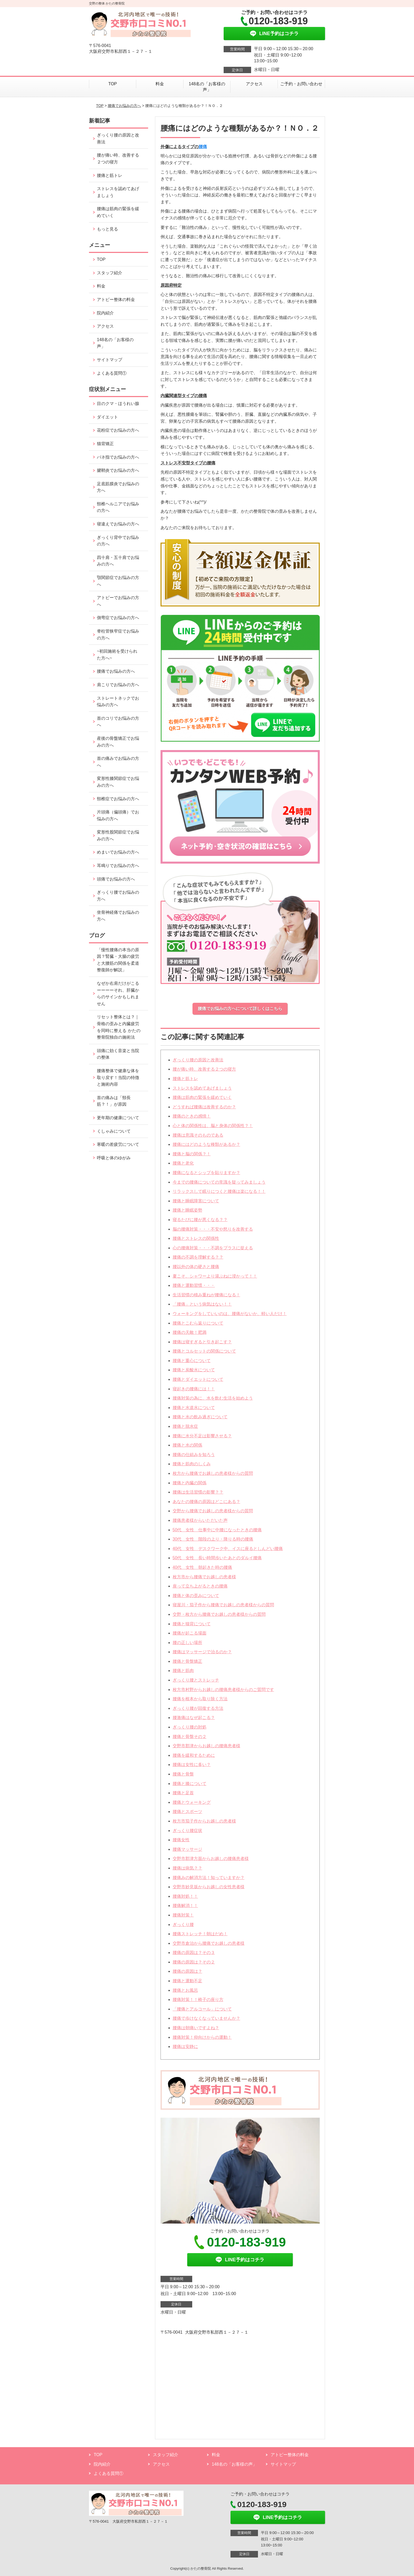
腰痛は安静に (185, 2046)
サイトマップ (109, 359)
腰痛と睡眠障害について (196, 1201)
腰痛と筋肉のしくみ (192, 1464)
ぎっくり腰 (183, 1924)
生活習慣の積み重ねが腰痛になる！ (206, 1295)
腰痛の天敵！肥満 (189, 1332)
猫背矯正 (105, 443)
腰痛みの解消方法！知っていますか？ (208, 1877)
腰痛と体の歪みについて (196, 1595)
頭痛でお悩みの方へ (116, 879)
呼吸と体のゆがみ (114, 1158)
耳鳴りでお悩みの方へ (118, 865)
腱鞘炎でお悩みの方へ (118, 470)
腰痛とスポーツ (187, 1811)
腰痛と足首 (183, 1793)
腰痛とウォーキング (192, 1802)
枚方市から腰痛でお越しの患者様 (204, 1577)
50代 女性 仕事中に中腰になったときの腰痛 (217, 1530)
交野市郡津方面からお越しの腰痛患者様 (211, 1858)
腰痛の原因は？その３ (194, 1952)
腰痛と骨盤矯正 (187, 1661)
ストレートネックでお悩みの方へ (118, 701)
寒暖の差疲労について (118, 1144)
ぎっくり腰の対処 (189, 1727)
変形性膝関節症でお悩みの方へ (118, 782)
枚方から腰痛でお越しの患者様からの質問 (213, 1473)
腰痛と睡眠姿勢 (187, 1210)
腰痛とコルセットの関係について (204, 1351)
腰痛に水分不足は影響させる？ (202, 1436)
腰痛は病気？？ (187, 1868)
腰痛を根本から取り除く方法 (200, 1699)
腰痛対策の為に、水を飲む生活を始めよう (213, 1398)
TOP (112, 84)
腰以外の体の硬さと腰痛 (196, 1266)
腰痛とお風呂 (185, 1990)
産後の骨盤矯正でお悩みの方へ (118, 741)
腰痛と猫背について (192, 1624)
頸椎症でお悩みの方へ (118, 799)
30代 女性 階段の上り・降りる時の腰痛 (213, 1539)
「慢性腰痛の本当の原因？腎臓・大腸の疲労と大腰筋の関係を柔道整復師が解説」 (118, 960)
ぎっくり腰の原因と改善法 (198, 1060)
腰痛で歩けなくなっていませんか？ (206, 2018)
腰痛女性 (181, 1840)
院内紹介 (105, 313)
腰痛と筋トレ (185, 1078)
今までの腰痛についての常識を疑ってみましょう (219, 1182)
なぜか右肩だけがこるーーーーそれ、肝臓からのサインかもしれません (118, 993)
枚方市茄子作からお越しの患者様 (204, 1821)
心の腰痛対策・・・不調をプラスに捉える (213, 1248)
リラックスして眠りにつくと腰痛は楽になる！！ (219, 1191)
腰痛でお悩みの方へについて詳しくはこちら (240, 1008)
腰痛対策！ (183, 1915)
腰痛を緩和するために (194, 1755)
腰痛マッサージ (187, 1849)
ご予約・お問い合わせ (301, 84)
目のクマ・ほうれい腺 (118, 403)
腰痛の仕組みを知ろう (194, 1454)
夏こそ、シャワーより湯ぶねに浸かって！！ (215, 1276)
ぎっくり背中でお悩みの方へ (118, 541)
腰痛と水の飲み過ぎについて (200, 1417)
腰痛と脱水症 (185, 1426)
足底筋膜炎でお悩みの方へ (118, 487)
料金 (160, 84)
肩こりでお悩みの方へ (118, 684)
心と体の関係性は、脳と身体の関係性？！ (213, 1125)
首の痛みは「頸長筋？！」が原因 (114, 1101)
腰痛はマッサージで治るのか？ (202, 1652)
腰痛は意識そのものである (198, 1135)
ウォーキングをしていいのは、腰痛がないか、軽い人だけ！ (230, 1313)
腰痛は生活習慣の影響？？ (198, 1492)
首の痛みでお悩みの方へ (118, 761)
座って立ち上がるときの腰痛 (200, 1586)
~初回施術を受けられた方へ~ (117, 654)
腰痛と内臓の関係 (189, 1483)
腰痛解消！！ (185, 1905)
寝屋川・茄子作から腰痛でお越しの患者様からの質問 (223, 1605)
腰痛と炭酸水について (194, 1370)
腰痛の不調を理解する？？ (198, 1257)
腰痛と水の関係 (187, 1445)
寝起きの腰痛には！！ (194, 1389)
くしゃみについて (114, 1131)
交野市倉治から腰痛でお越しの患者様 (208, 1943)
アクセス (254, 84)
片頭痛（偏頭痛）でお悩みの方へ (118, 815)
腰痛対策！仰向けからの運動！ (202, 2037)
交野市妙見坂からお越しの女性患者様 (208, 1887)
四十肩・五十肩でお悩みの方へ (118, 561)
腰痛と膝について (189, 1783)
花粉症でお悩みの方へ (118, 430)
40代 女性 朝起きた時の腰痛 (202, 1567)
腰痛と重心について (192, 1360)
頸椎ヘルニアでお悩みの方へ (118, 507)
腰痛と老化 (183, 1163)
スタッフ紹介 (109, 273)
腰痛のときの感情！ (192, 1116)
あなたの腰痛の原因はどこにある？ (206, 1501)
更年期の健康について (118, 1117)
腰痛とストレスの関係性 (196, 1238)
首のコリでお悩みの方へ (118, 721)
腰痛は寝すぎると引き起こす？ (202, 1342)
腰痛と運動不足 (187, 1981)
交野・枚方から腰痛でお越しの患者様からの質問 (219, 1614)
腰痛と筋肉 (183, 1670)
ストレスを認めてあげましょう (202, 1088)
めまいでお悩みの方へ (118, 852)
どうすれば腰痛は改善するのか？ (204, 1107)
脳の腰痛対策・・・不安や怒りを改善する (213, 1229)
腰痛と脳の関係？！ (192, 1154)
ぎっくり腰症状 (187, 1830)
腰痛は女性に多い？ (192, 1764)
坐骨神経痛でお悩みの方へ (118, 915)
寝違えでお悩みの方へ (118, 524)
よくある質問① (111, 373)
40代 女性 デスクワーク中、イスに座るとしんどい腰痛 (228, 1548)
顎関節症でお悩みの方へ (118, 581)
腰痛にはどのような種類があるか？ (206, 1144)
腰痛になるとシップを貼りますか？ (206, 1172)
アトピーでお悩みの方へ (118, 601)
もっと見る (107, 229)
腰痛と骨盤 (183, 1774)
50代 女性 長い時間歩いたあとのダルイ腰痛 (217, 1558)
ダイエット (107, 417)
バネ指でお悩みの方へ (118, 457)
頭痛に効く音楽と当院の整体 (118, 1054)
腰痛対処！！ (185, 1896)
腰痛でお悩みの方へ (124, 105)
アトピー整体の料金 (116, 299)
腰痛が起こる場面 (189, 1633)
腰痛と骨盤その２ (189, 1736)
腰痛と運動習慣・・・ (194, 1285)
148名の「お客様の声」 (207, 87)
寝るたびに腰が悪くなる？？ (200, 1219)
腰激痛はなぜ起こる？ (194, 1717)
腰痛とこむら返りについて (198, 1323)
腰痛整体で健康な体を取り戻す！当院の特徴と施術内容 (118, 1077)
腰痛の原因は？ (187, 1971)
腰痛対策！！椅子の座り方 (198, 1999)
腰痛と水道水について (194, 1407)
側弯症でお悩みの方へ (118, 617)
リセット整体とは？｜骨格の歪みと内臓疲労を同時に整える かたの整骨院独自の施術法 (118, 1027)
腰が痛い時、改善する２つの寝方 (204, 1069)
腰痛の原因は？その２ (194, 1962)
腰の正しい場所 (187, 1642)
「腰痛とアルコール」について (202, 2009)
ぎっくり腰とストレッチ (196, 1680)
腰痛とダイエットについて (198, 1379)
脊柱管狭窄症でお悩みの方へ (118, 634)
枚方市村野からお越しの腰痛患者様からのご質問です (223, 1689)
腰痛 (203, 146)
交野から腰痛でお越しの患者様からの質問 (213, 1511)
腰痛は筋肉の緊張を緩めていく (202, 1097)
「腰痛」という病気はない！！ (202, 1304)
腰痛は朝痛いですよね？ (196, 2028)
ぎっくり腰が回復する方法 (198, 1708)
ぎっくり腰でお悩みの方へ (118, 895)
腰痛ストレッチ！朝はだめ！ (200, 1934)
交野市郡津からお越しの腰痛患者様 (206, 1746)
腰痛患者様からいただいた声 (200, 1520)
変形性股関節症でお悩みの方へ (118, 835)
